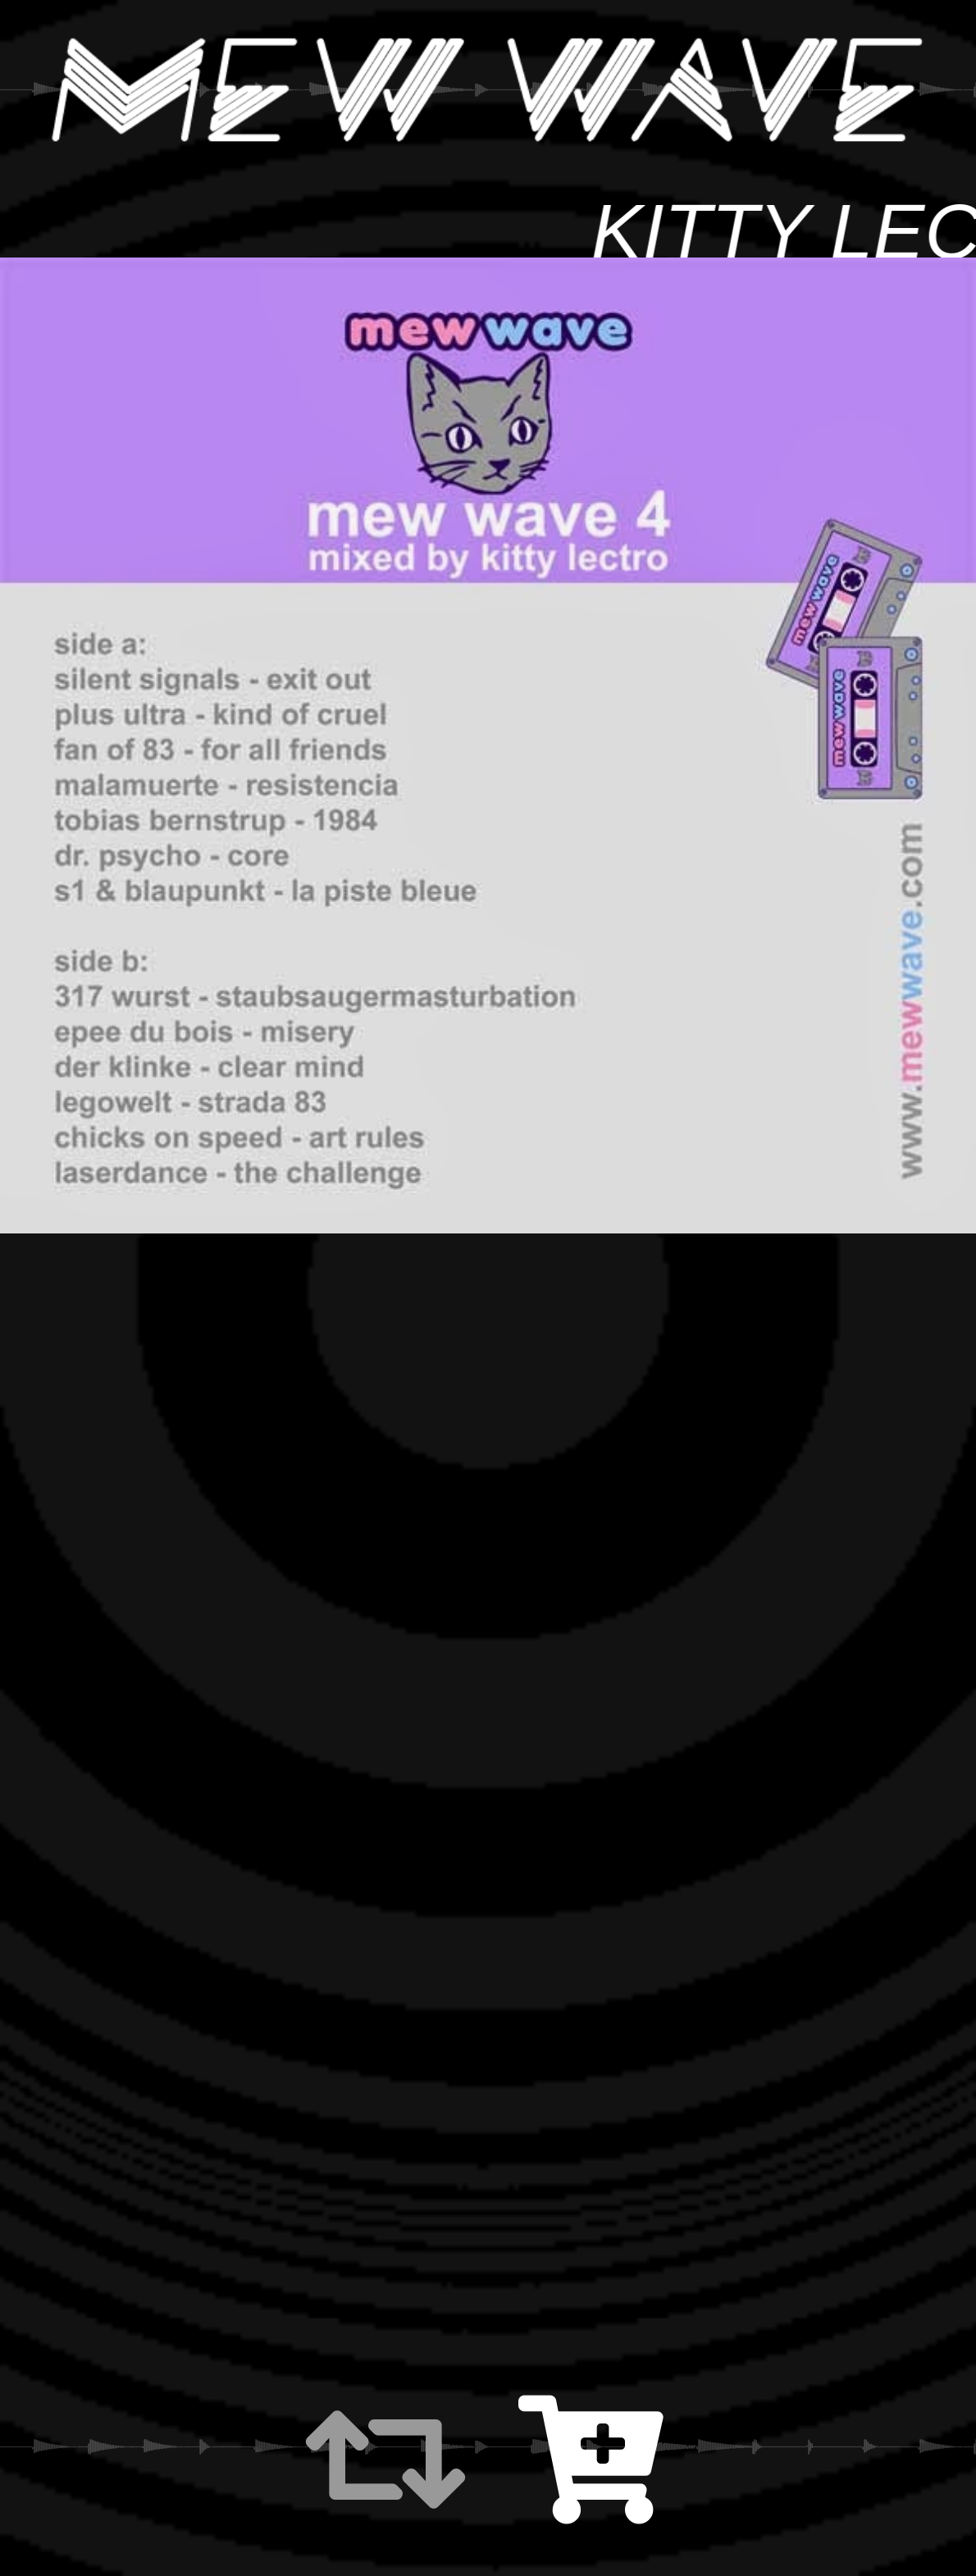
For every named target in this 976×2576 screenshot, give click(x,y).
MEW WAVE (488, 90)
